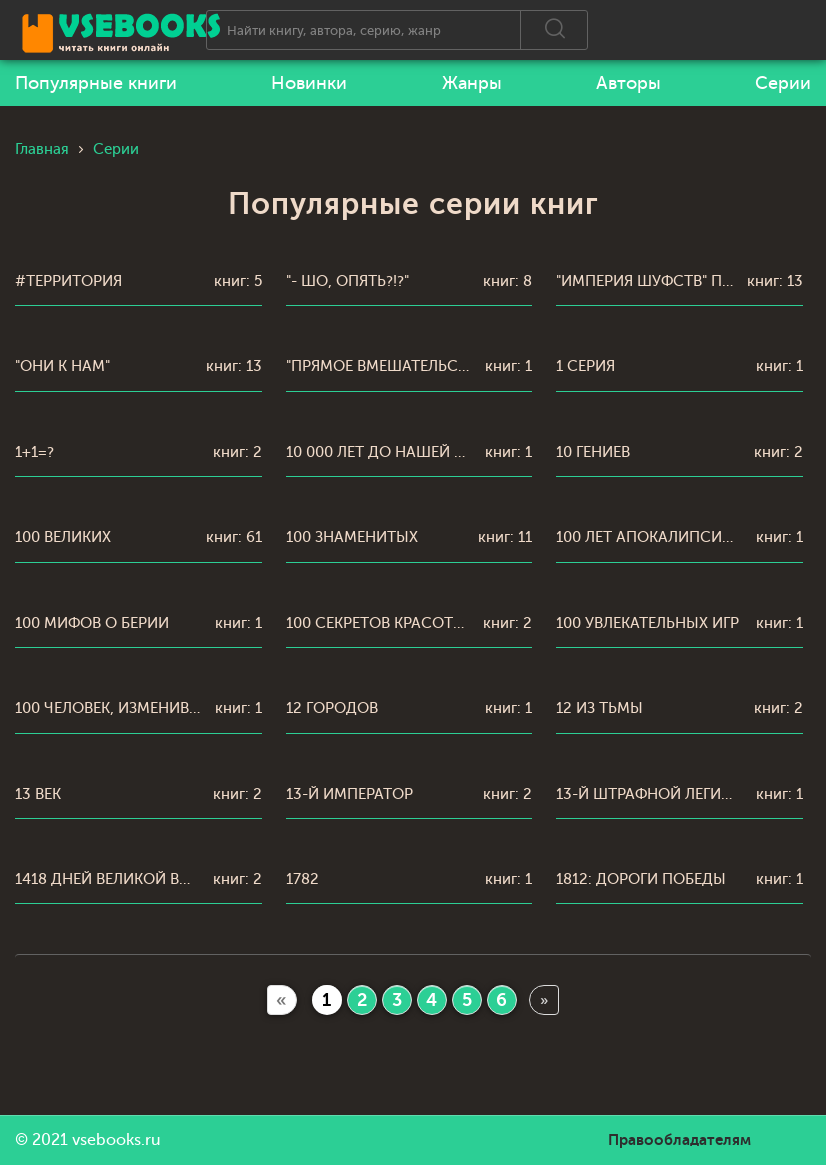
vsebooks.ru (116, 1140)
